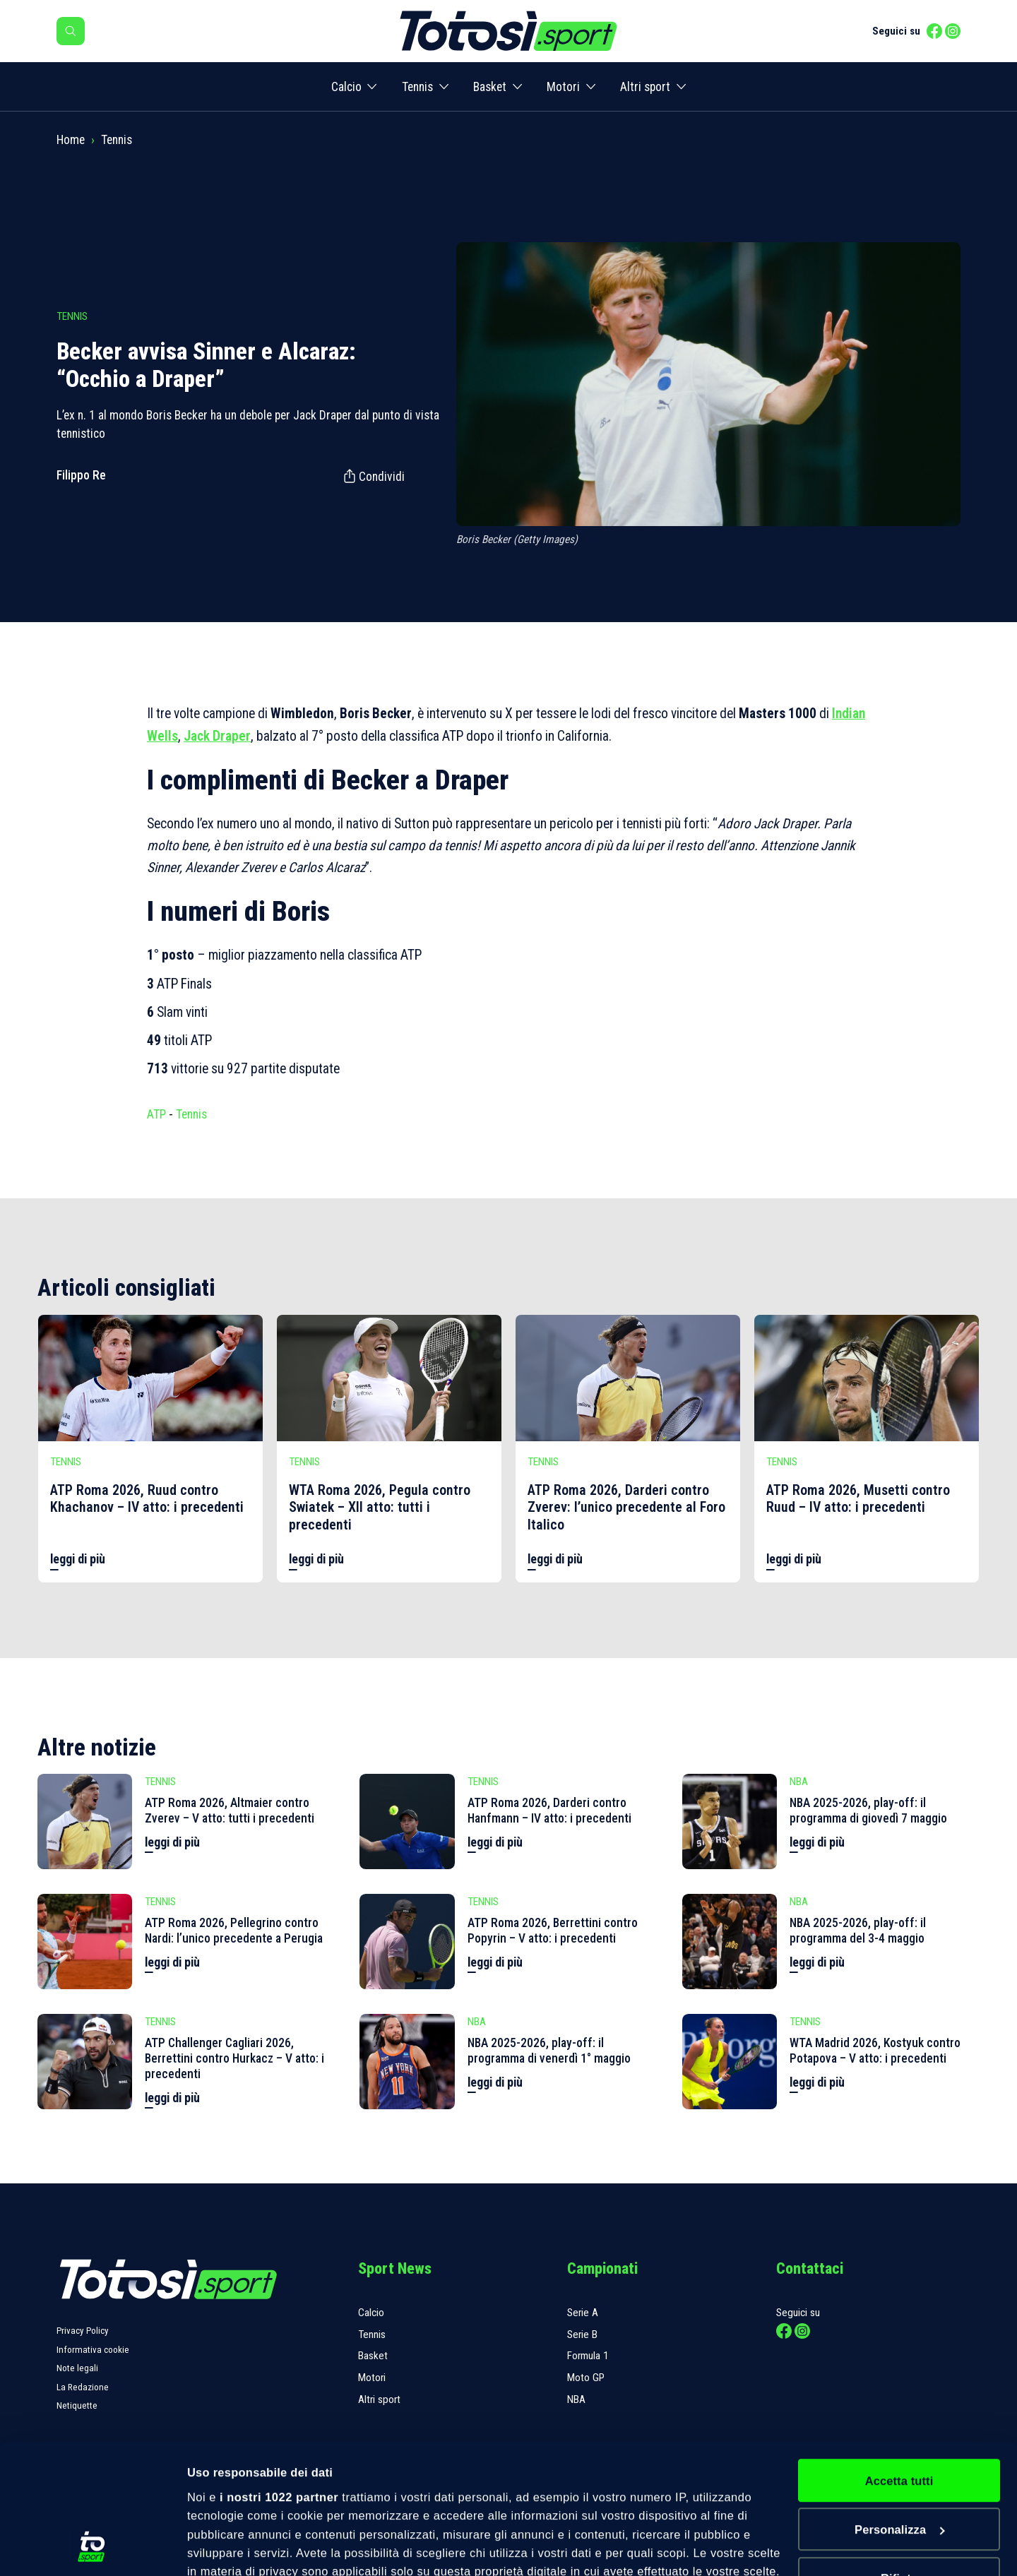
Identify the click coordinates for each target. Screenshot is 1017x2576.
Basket (489, 87)
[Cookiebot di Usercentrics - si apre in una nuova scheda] (91, 2547)
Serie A (582, 2312)
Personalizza (900, 2408)
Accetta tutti (899, 2359)
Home (70, 140)
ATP (156, 1114)
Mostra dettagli (229, 2547)
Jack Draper (217, 736)
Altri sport (645, 87)
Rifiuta (899, 2457)
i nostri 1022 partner (279, 2375)
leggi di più (77, 1559)
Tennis (417, 87)
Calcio (346, 87)
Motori (563, 87)
